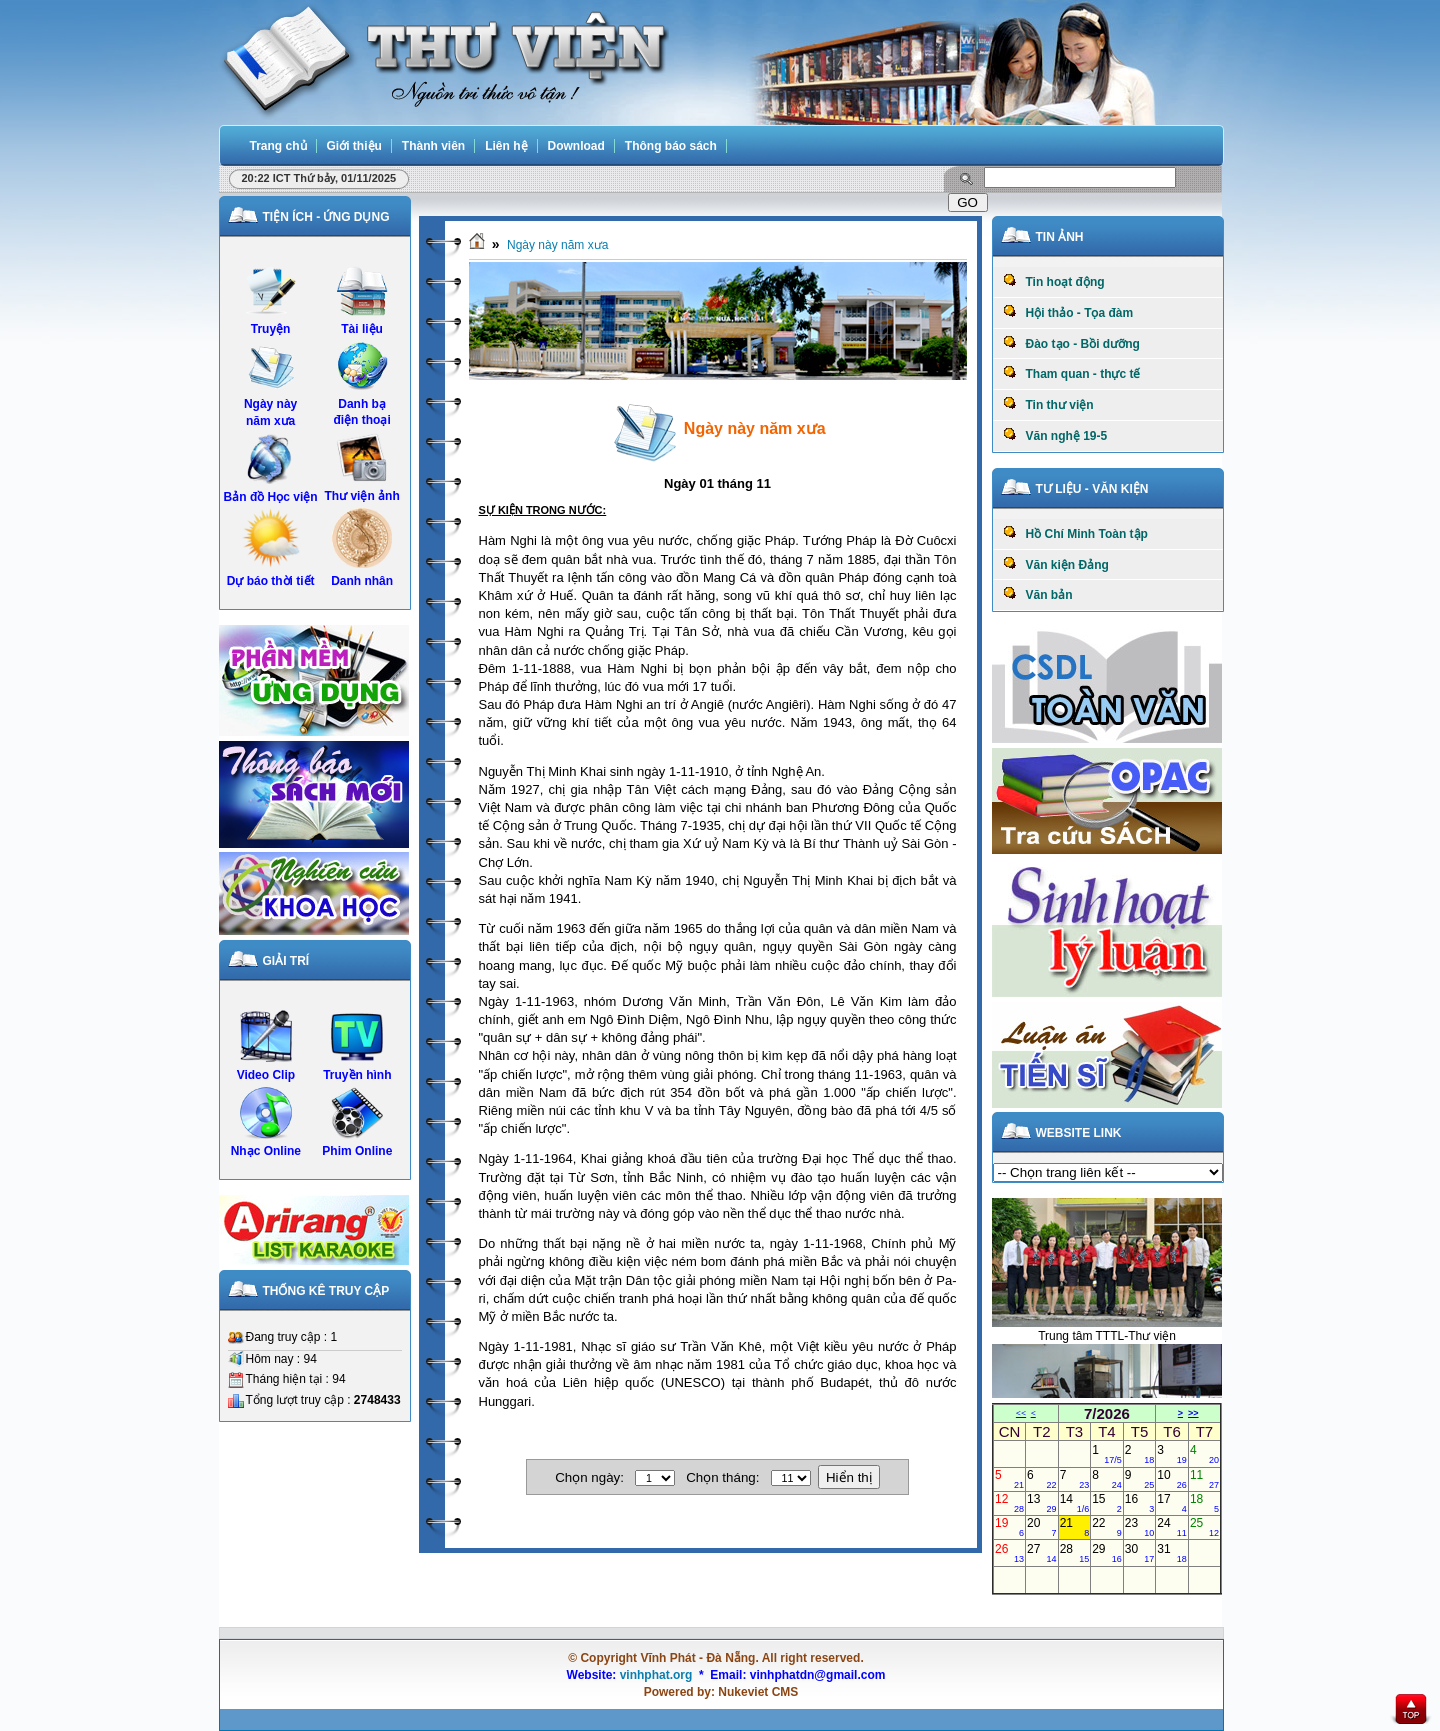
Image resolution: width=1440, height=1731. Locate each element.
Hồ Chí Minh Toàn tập (1075, 533)
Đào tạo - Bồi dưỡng (1071, 343)
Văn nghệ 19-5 (1055, 435)
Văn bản (1038, 594)
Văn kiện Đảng (1056, 564)
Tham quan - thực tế (1072, 373)
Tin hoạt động (1054, 281)
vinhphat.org (656, 1675)
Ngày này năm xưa (557, 245)
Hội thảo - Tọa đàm (1068, 312)
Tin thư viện (1048, 404)
